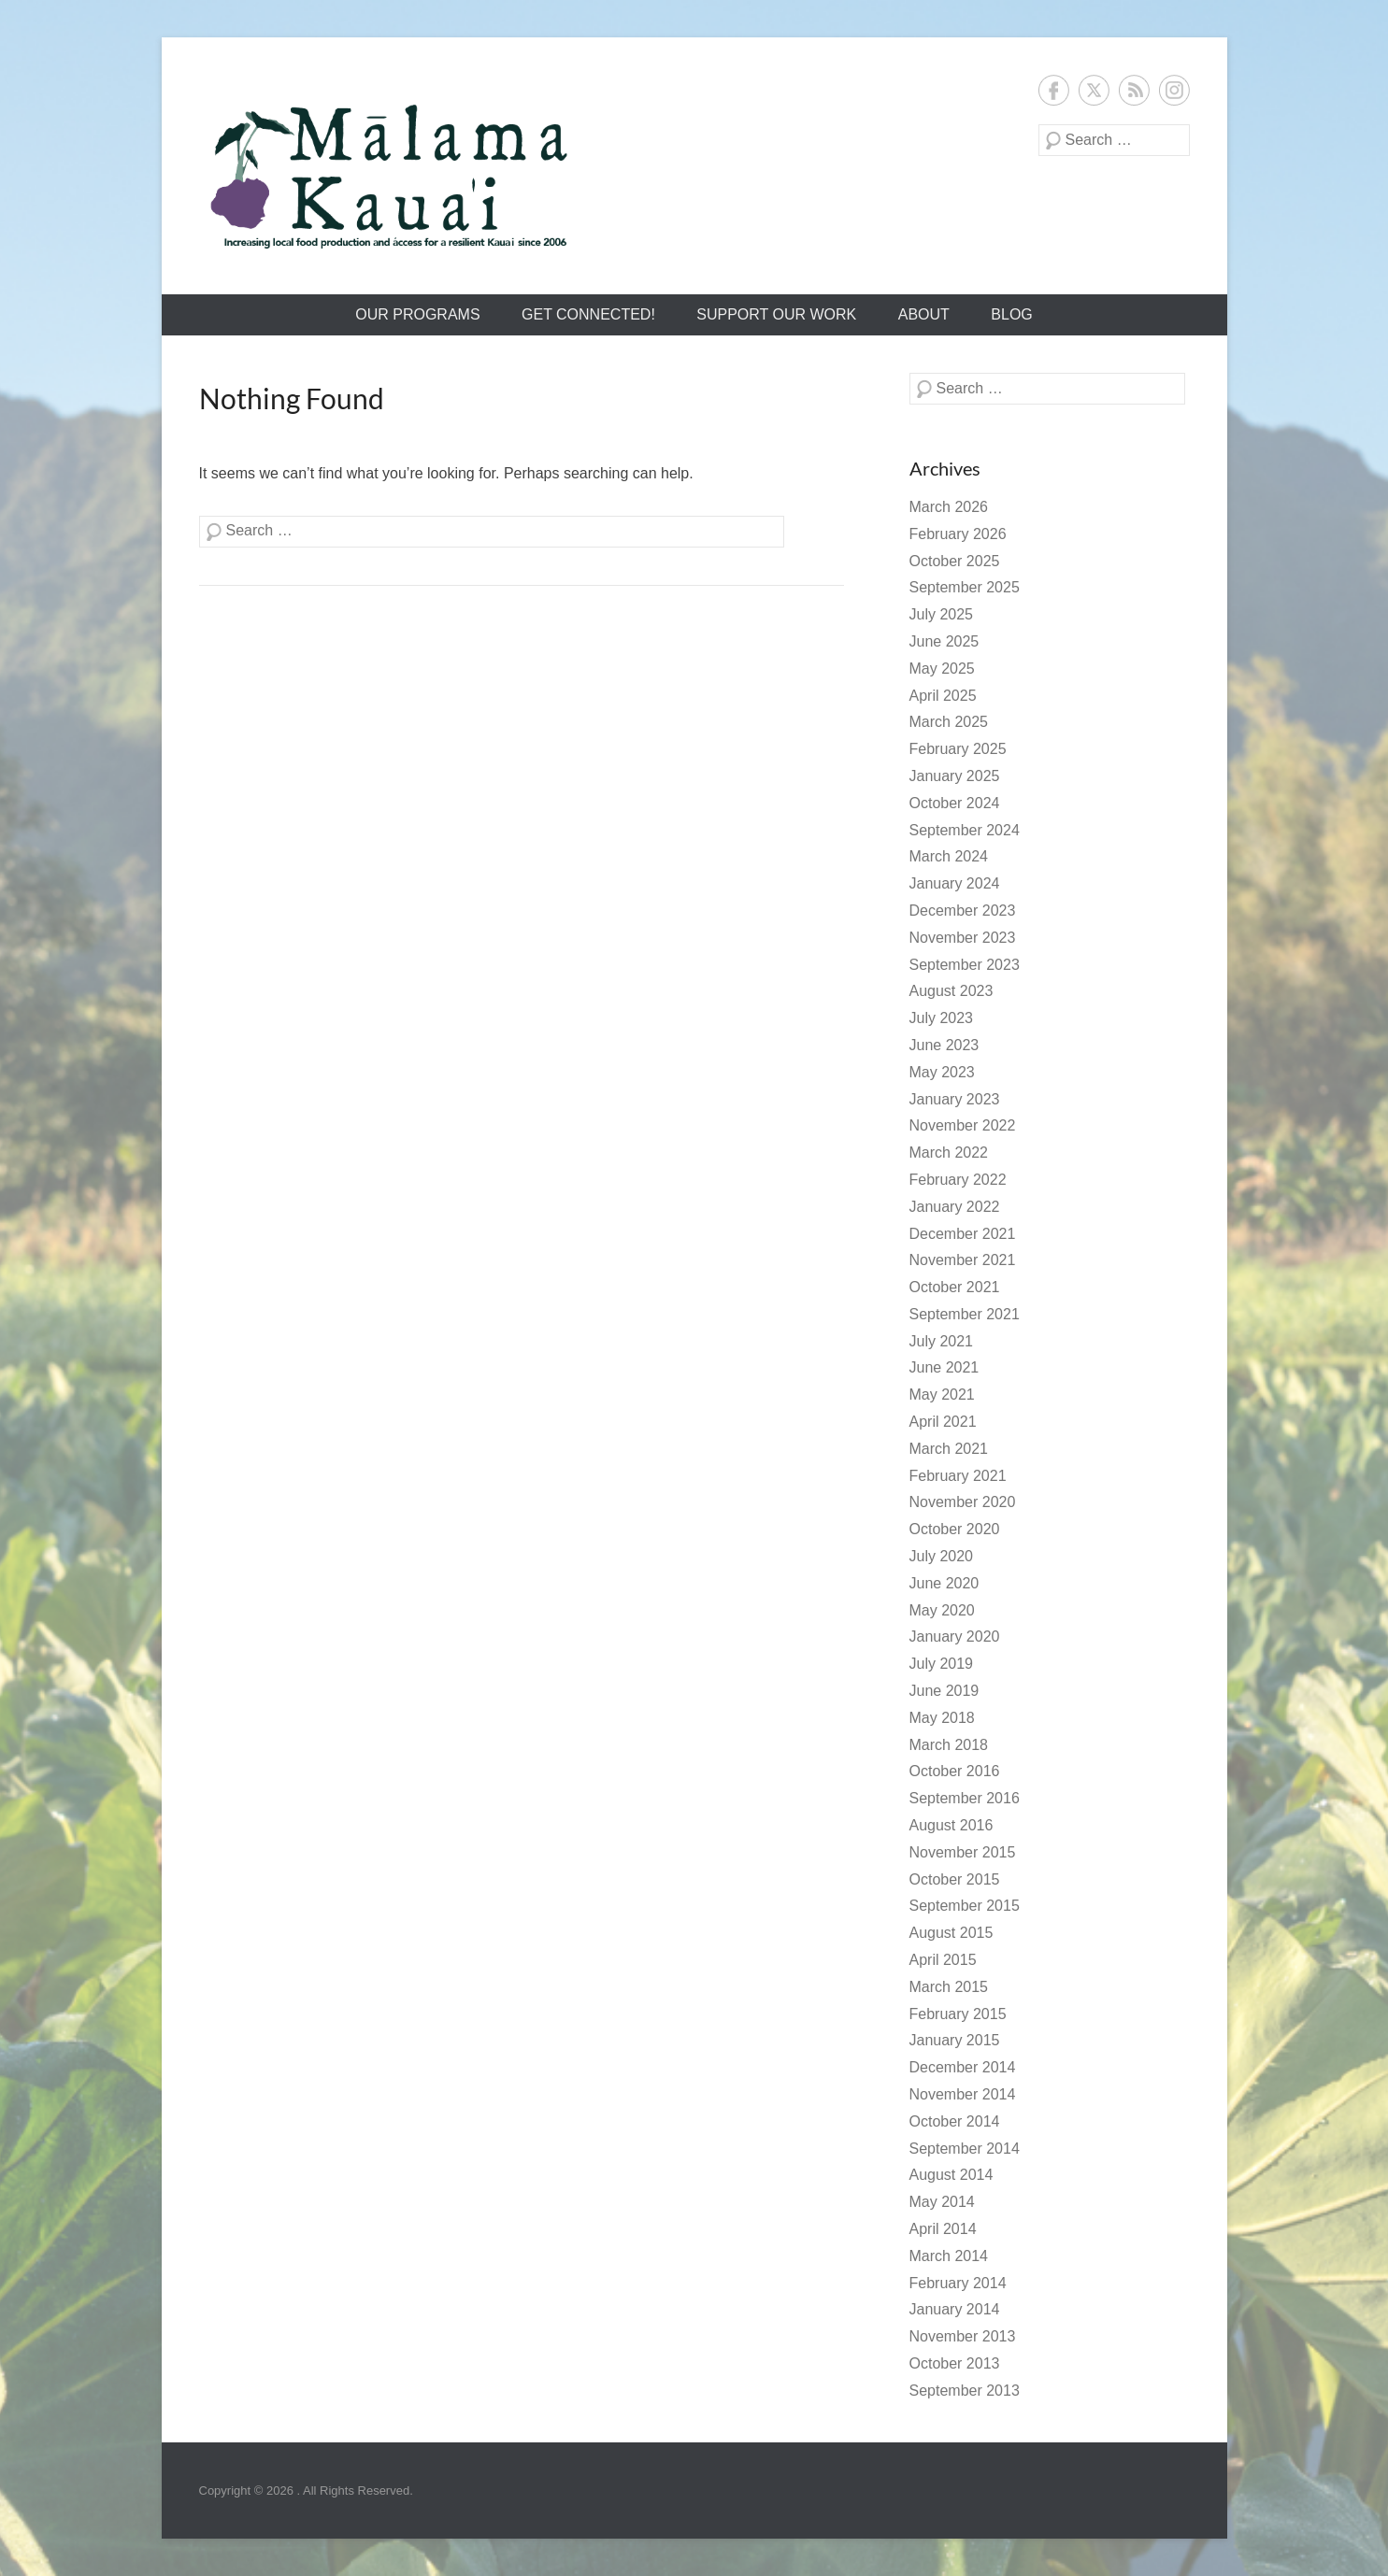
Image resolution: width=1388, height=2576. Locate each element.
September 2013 (964, 2390)
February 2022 (958, 1180)
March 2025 (949, 722)
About (924, 314)
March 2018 (949, 1745)
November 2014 (962, 2094)
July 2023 (941, 1018)
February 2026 (958, 534)
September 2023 (964, 965)
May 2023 (942, 1072)
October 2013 (954, 2363)
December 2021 (962, 1234)
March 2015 (949, 1987)
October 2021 (954, 1287)
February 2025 (958, 749)
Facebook (1053, 90)
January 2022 (954, 1207)
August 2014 (951, 2175)
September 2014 (964, 2148)
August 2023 (951, 991)
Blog (1011, 314)
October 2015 (954, 1879)
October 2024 (954, 803)
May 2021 (942, 1394)
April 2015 (943, 1960)
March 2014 (949, 2256)
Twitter (1094, 90)
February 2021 (958, 1476)
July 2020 (941, 1556)
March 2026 (949, 507)
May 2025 (942, 668)
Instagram (1174, 90)
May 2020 (942, 1610)
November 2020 (962, 1502)
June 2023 (944, 1045)
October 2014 (954, 2121)
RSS (1134, 90)
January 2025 (954, 776)
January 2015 (954, 2040)
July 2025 (941, 614)
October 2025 (954, 561)
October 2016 (954, 1771)
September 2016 (964, 1798)
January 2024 (954, 883)
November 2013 (962, 2336)
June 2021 (944, 1367)
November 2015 (962, 1852)
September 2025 (964, 587)
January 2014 (954, 2309)
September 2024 (964, 830)
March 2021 (949, 1449)
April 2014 (943, 2229)
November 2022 (962, 1125)
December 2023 (962, 910)
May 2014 (942, 2202)
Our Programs (417, 314)
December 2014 (962, 2067)
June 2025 (944, 641)
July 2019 (941, 1664)
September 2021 (964, 1314)
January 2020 (954, 1636)
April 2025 (943, 696)
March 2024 (949, 856)
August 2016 (951, 1825)
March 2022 (949, 1152)
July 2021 (941, 1341)
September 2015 (964, 1906)
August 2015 (951, 1933)
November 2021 (962, 1260)
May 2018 (942, 1718)
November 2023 (962, 938)
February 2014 (958, 2283)
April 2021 (943, 1422)
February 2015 (958, 2014)
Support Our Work (776, 314)
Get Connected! (588, 314)
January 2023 (954, 1099)
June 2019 (944, 1691)
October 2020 (954, 1529)
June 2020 (944, 1583)
